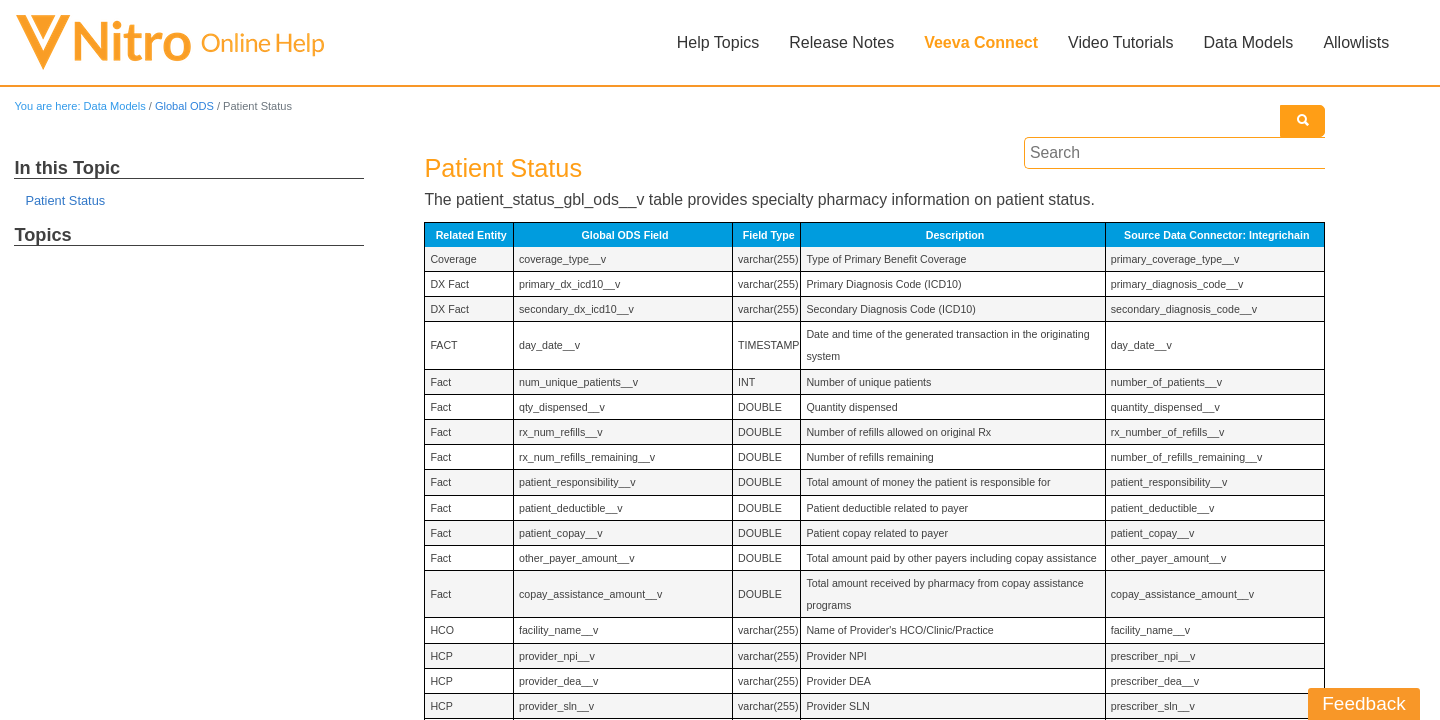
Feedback (1364, 703)
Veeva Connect (981, 42)
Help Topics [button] (718, 42)
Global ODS (186, 106)
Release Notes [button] (841, 42)
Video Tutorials (1121, 42)
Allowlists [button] (1356, 42)
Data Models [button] (1248, 42)
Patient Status (65, 201)
